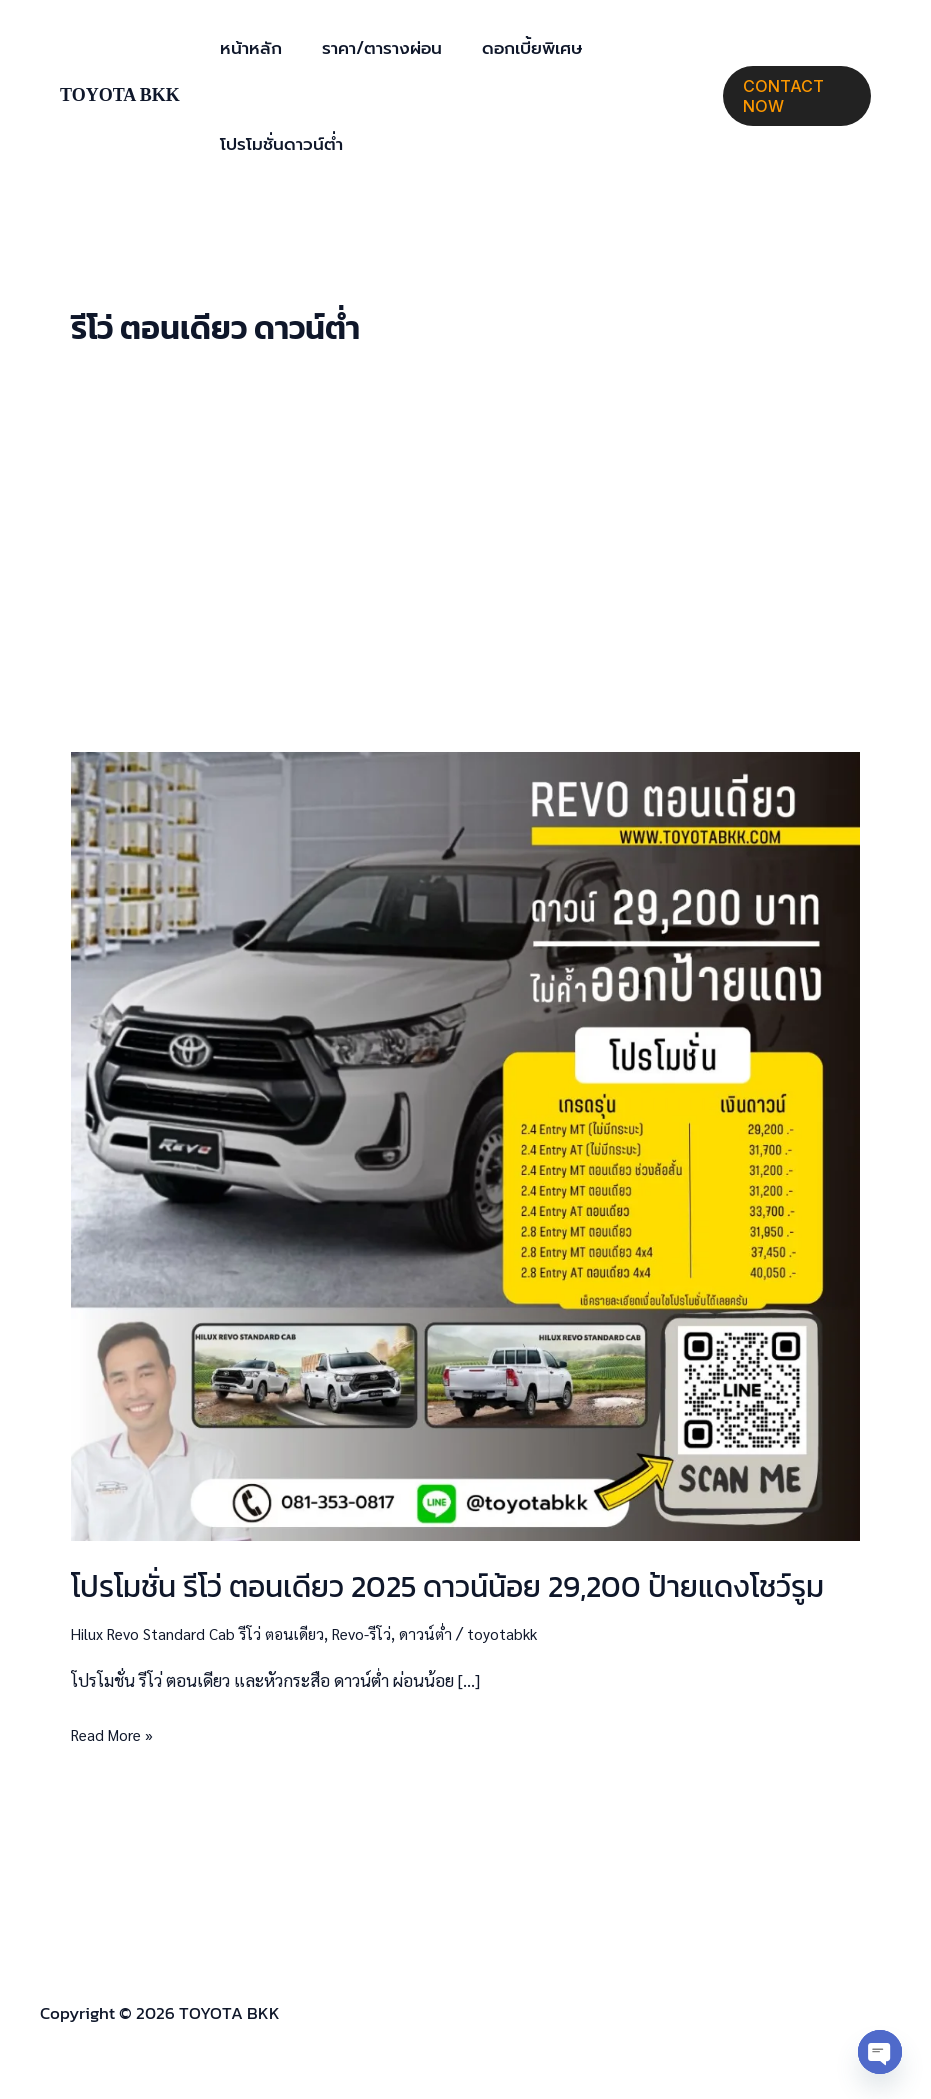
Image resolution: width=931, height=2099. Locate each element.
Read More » (117, 1732)
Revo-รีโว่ (383, 1633)
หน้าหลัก (248, 48)
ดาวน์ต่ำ (451, 1633)
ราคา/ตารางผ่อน (373, 48)
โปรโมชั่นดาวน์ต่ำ (278, 144)
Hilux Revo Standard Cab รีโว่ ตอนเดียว (206, 1633)
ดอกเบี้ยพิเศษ (517, 48)
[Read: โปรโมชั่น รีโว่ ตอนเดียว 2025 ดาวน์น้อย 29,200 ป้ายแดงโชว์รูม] (465, 1144)
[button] (794, 96)
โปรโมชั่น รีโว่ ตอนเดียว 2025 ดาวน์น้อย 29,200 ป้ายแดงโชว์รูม (447, 1586)
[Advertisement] (465, 551)
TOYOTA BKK (120, 95)
